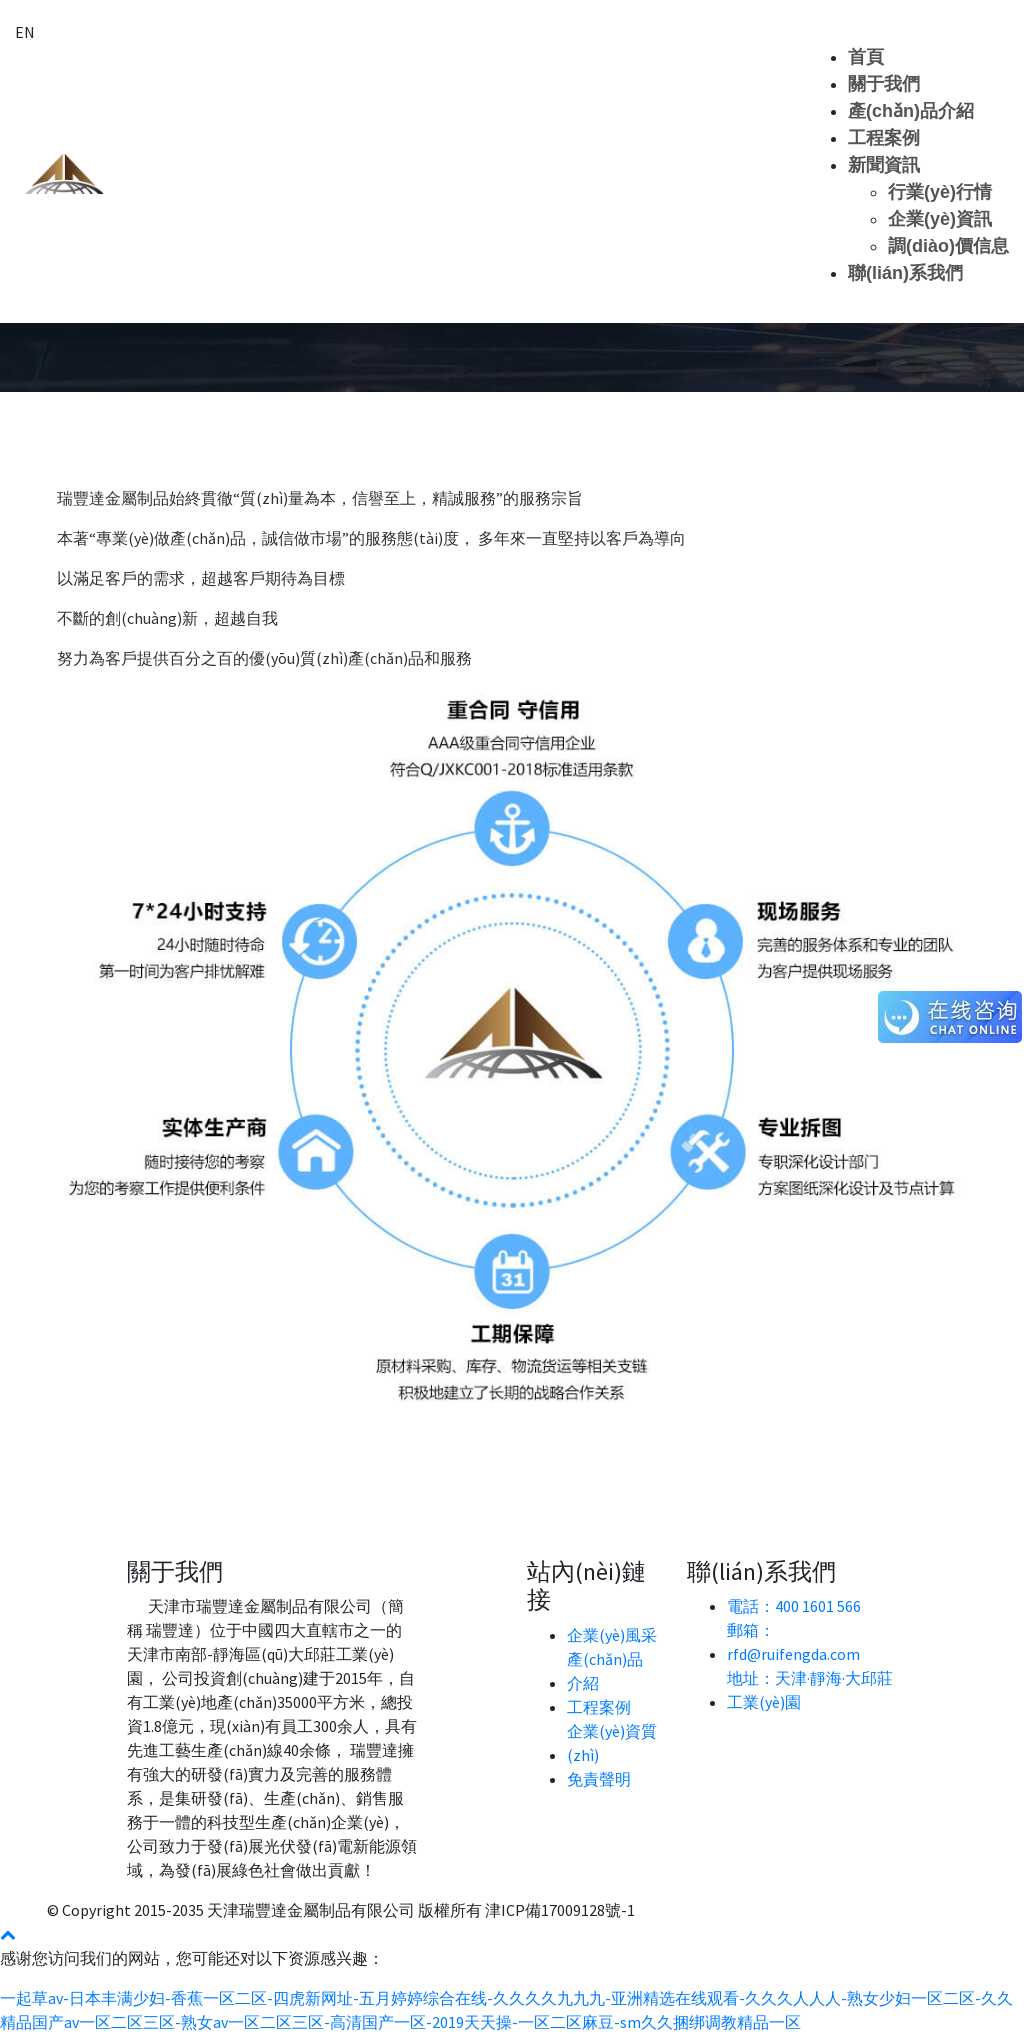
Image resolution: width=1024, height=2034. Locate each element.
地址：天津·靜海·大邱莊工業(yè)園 (810, 1690)
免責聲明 (599, 1779)
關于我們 (884, 84)
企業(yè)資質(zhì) (612, 1743)
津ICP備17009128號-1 (560, 1910)
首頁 (866, 57)
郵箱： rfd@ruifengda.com (793, 1642)
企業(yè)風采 (612, 1635)
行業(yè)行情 (940, 192)
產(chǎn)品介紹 (911, 111)
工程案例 (884, 138)
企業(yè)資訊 (940, 219)
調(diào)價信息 (948, 246)
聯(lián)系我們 (905, 273)
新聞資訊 (884, 165)
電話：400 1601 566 (794, 1606)
